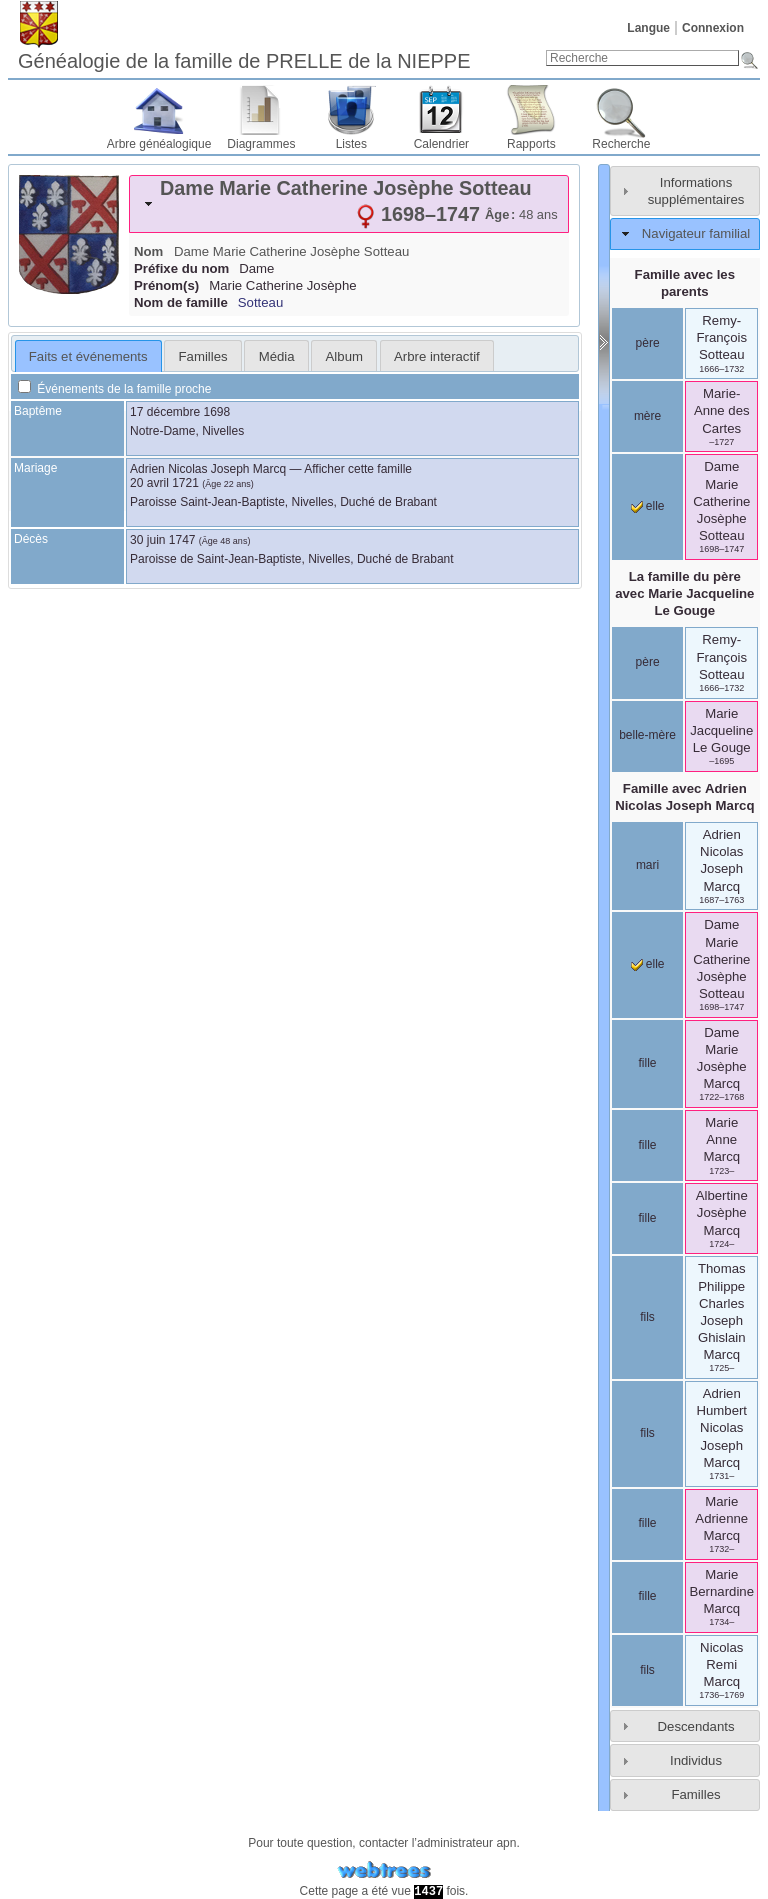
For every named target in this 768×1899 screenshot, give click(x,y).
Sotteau (260, 302)
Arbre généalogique (159, 144)
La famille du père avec (684, 593)
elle (648, 506)
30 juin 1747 (162, 540)
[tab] (349, 204)
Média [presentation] (277, 356)
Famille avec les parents (685, 283)
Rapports (531, 144)
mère (647, 416)
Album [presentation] (344, 356)
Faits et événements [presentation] (88, 356)
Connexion (713, 28)
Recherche (621, 144)
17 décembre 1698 (180, 412)
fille (648, 1063)
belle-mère (647, 735)
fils (647, 1317)
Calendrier (441, 144)
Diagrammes (261, 144)
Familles (695, 1794)
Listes (351, 144)
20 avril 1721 (164, 483)
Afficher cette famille (358, 469)
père (648, 343)
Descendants (696, 1726)
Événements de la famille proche (114, 389)
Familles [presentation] (203, 356)
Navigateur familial (696, 233)
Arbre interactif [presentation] (437, 356)
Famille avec (684, 797)
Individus (696, 1760)
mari (647, 865)
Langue (648, 28)
